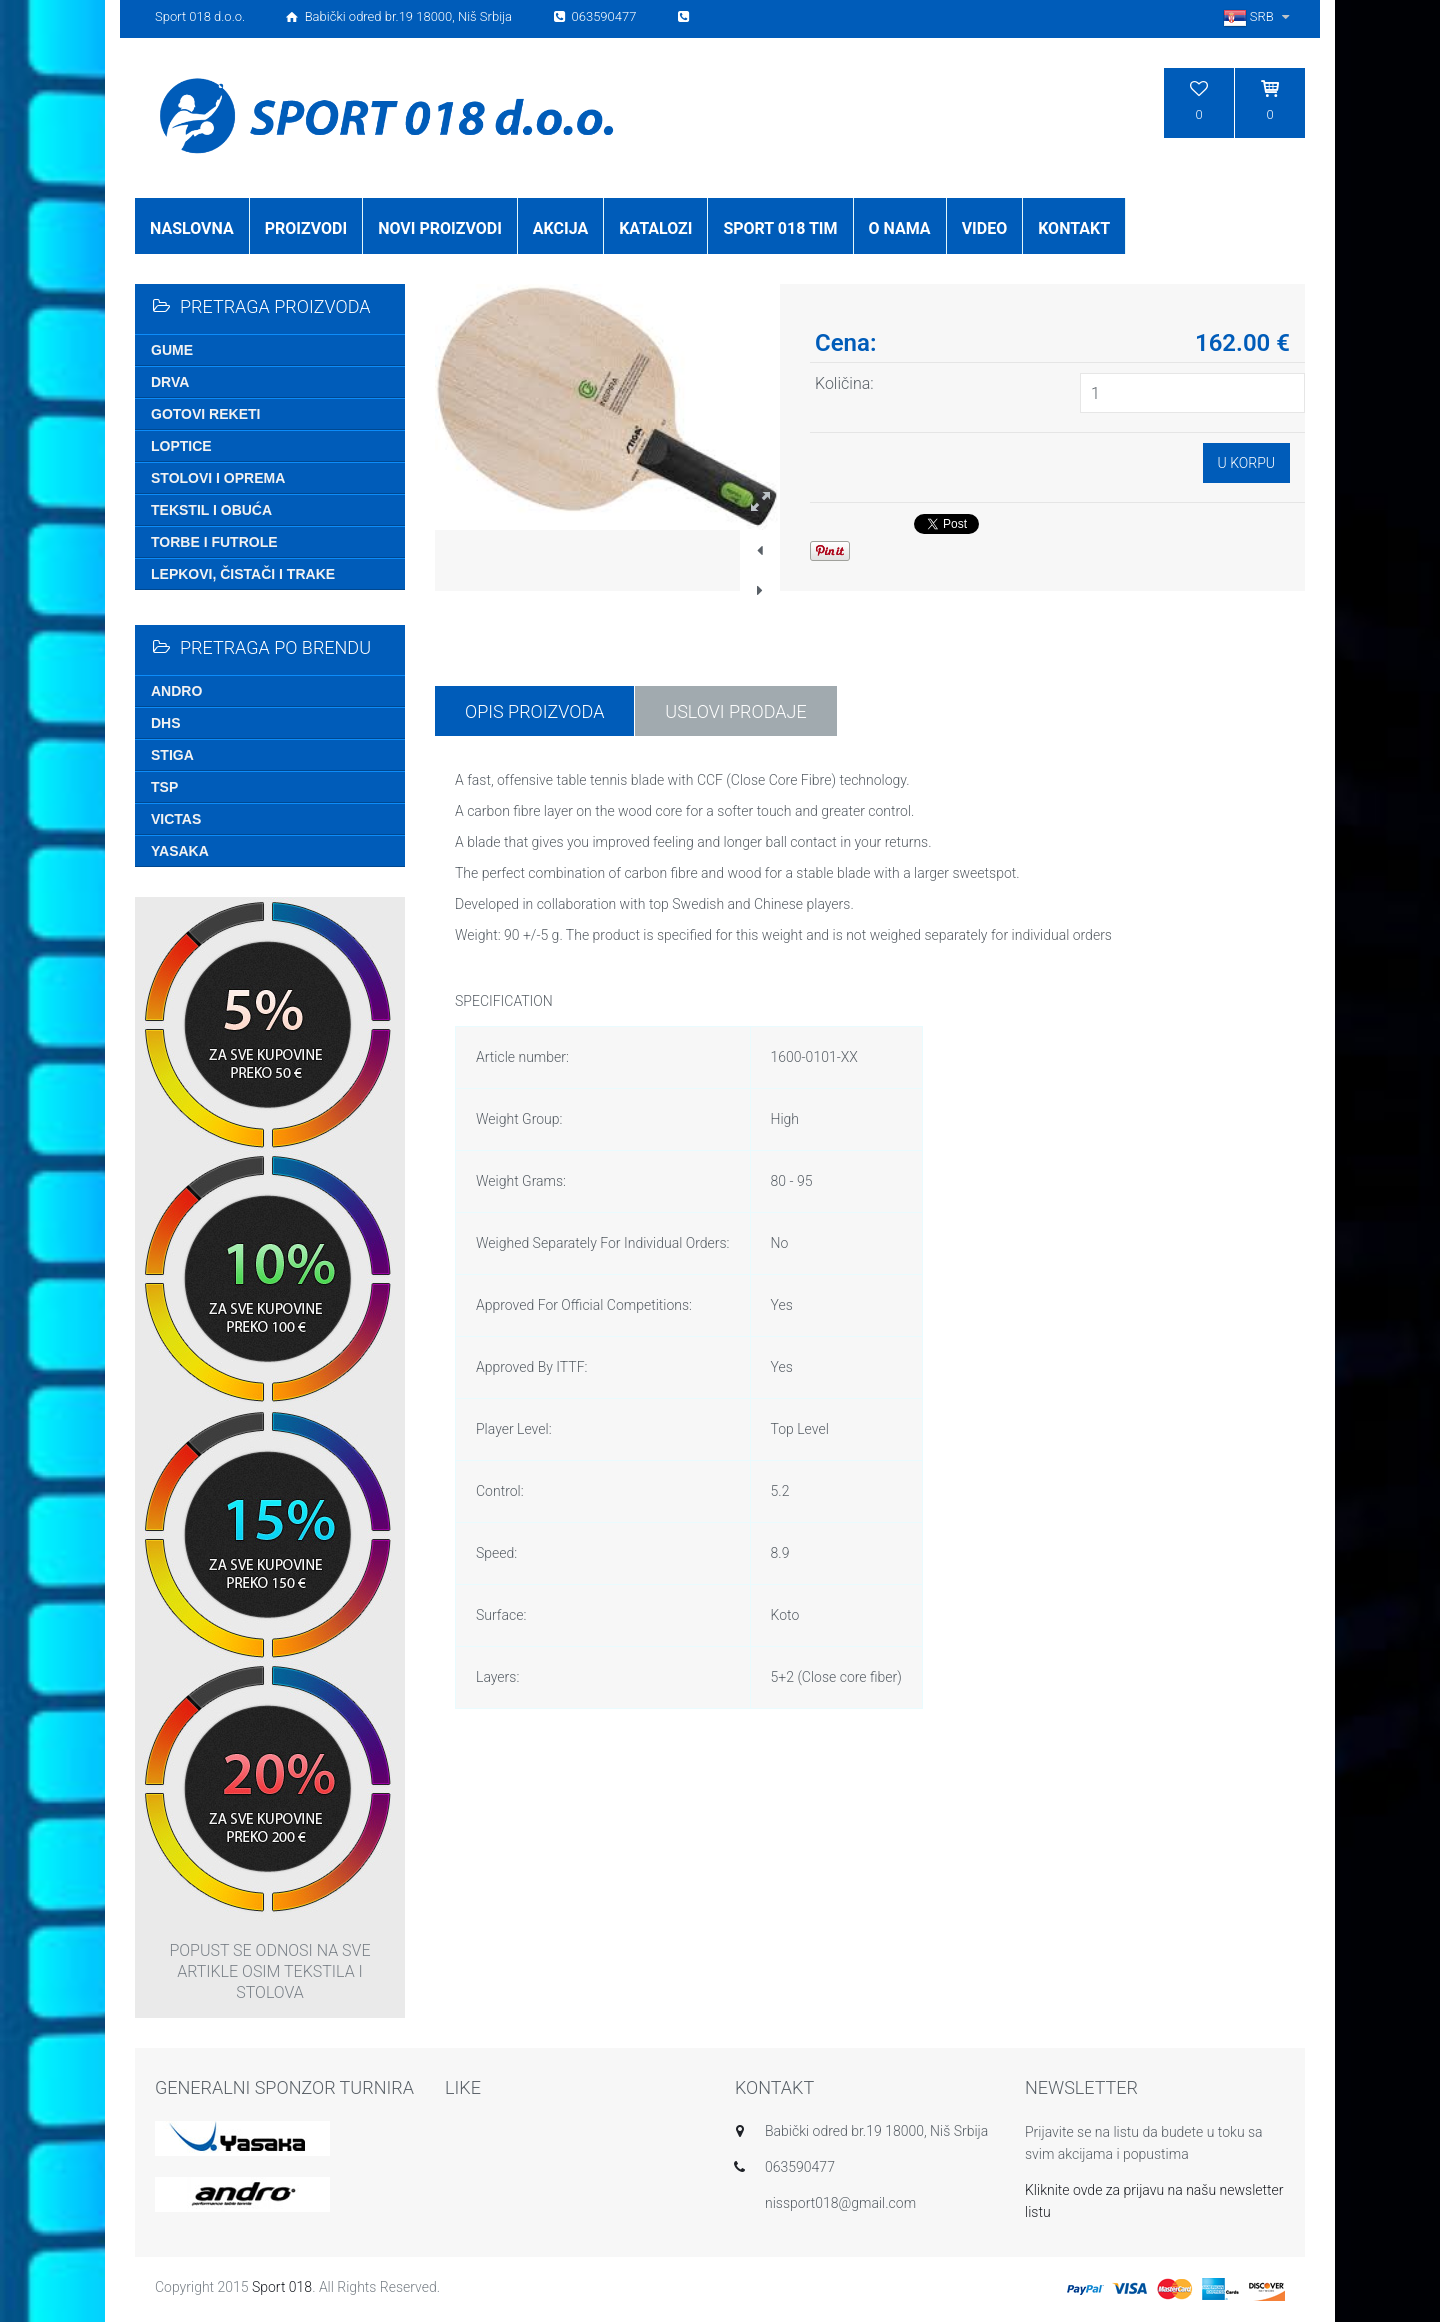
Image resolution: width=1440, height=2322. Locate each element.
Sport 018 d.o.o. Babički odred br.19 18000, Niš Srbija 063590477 (424, 16)
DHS (166, 723)
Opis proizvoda (534, 711)
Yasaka (180, 851)
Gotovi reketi (205, 414)
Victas (176, 819)
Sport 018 (282, 2287)
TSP (164, 787)
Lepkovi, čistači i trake (243, 574)
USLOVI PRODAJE (735, 711)
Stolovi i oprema (218, 478)
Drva (170, 382)
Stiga (172, 755)
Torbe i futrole (214, 542)
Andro (176, 691)
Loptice (181, 446)
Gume (172, 350)
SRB (1259, 16)
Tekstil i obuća (211, 510)
